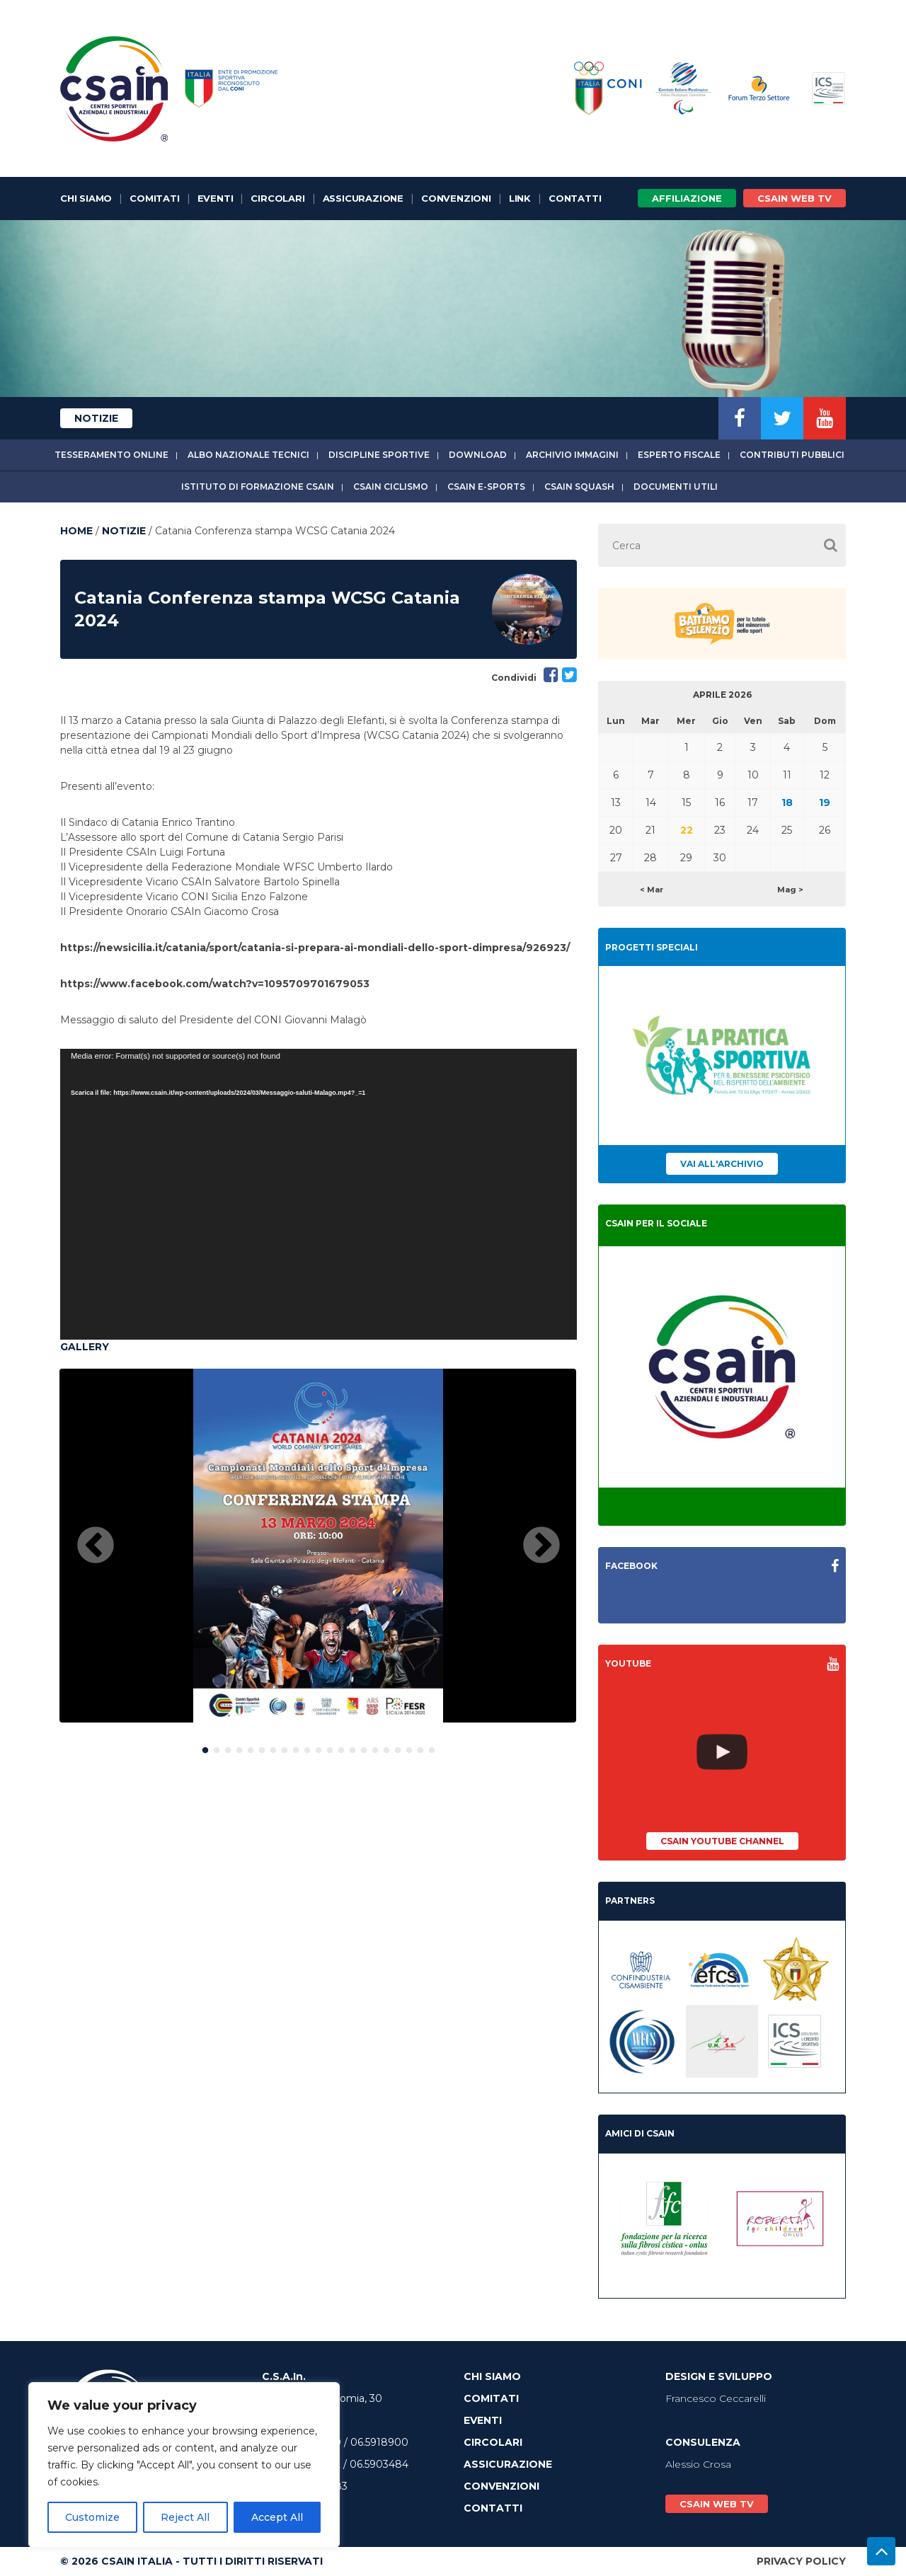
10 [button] (307, 1747)
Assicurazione (363, 198)
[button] (830, 545)
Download (478, 454)
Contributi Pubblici (792, 454)
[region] (184, 2465)
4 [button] (239, 1747)
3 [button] (227, 1747)
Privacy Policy (801, 2561)
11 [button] (318, 1747)
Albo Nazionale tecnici (248, 454)
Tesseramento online (111, 454)
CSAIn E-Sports (486, 486)
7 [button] (273, 1747)
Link (520, 198)
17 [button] (386, 1747)
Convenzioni (456, 198)
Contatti (575, 198)
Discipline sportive (379, 454)
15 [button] (363, 1747)
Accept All (277, 2517)
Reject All (185, 2517)
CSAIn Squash (579, 486)
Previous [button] (95, 1546)
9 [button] (295, 1747)
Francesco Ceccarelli (715, 2398)
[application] (318, 1194)
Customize (92, 2517)
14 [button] (352, 1747)
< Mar (651, 890)
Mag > (790, 890)
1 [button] (205, 1747)
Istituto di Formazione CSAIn (257, 486)
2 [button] (216, 1747)
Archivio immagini (572, 454)
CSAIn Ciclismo (390, 486)
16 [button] (375, 1747)
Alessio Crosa (698, 2464)
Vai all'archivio (722, 1163)
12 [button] (329, 1747)
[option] (317, 1546)
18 (787, 802)
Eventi (215, 198)
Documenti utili (675, 486)
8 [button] (284, 1747)
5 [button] (250, 1747)
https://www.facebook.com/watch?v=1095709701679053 (214, 983)
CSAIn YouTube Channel (722, 1841)
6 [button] (261, 1747)
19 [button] (409, 1747)
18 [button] (397, 1747)
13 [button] (341, 1747)
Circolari (277, 198)
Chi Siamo (86, 198)
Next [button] (541, 1546)
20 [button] (420, 1747)
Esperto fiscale (679, 454)
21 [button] (431, 1747)
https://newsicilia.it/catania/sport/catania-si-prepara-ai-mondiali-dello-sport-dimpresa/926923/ (315, 947)
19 (824, 802)
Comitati (154, 198)
